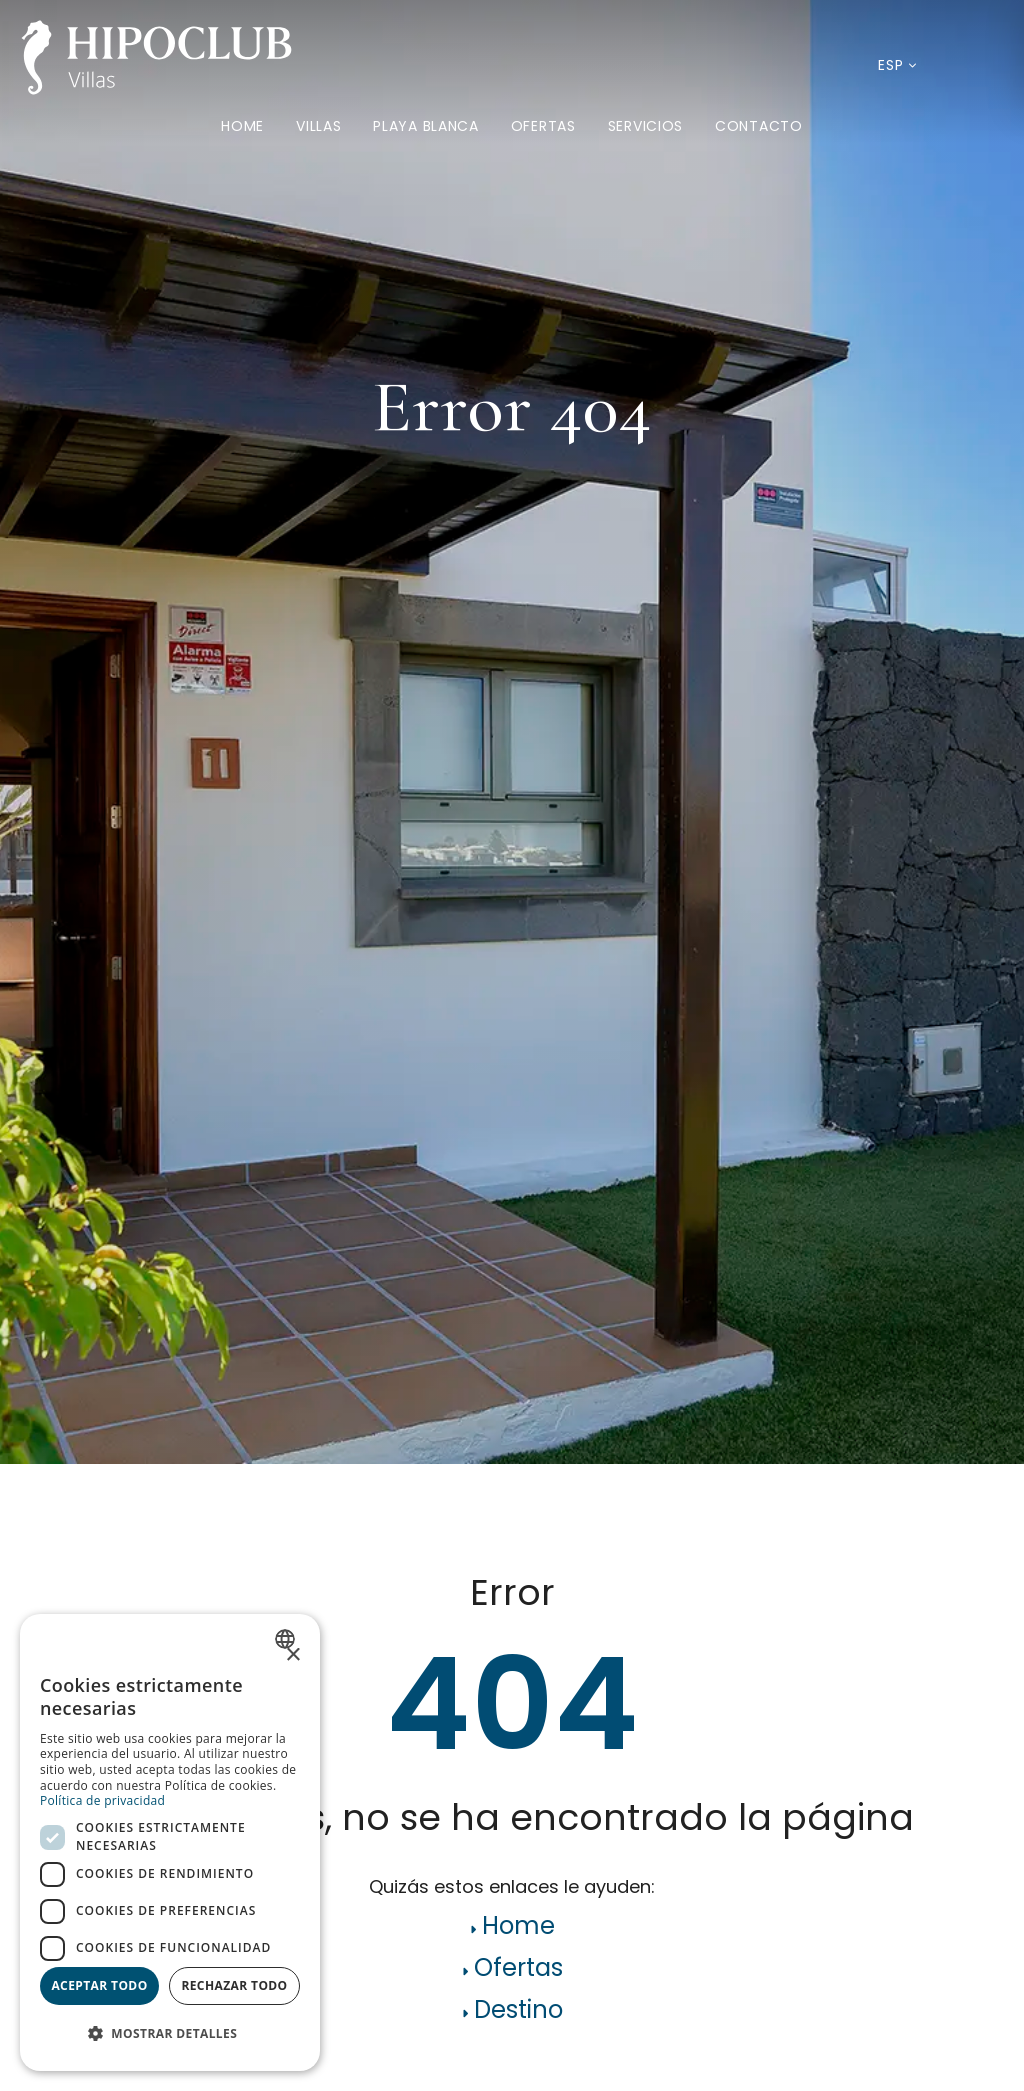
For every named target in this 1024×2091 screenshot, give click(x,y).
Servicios (645, 126)
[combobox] (287, 1639)
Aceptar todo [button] (99, 1985)
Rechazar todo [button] (234, 1985)
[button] (170, 2034)
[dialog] (170, 1842)
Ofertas (543, 126)
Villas (318, 126)
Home (242, 126)
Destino (512, 2009)
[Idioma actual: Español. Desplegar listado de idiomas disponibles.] (890, 65)
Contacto (759, 126)
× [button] (292, 1655)
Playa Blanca (425, 126)
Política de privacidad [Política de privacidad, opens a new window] (102, 1800)
